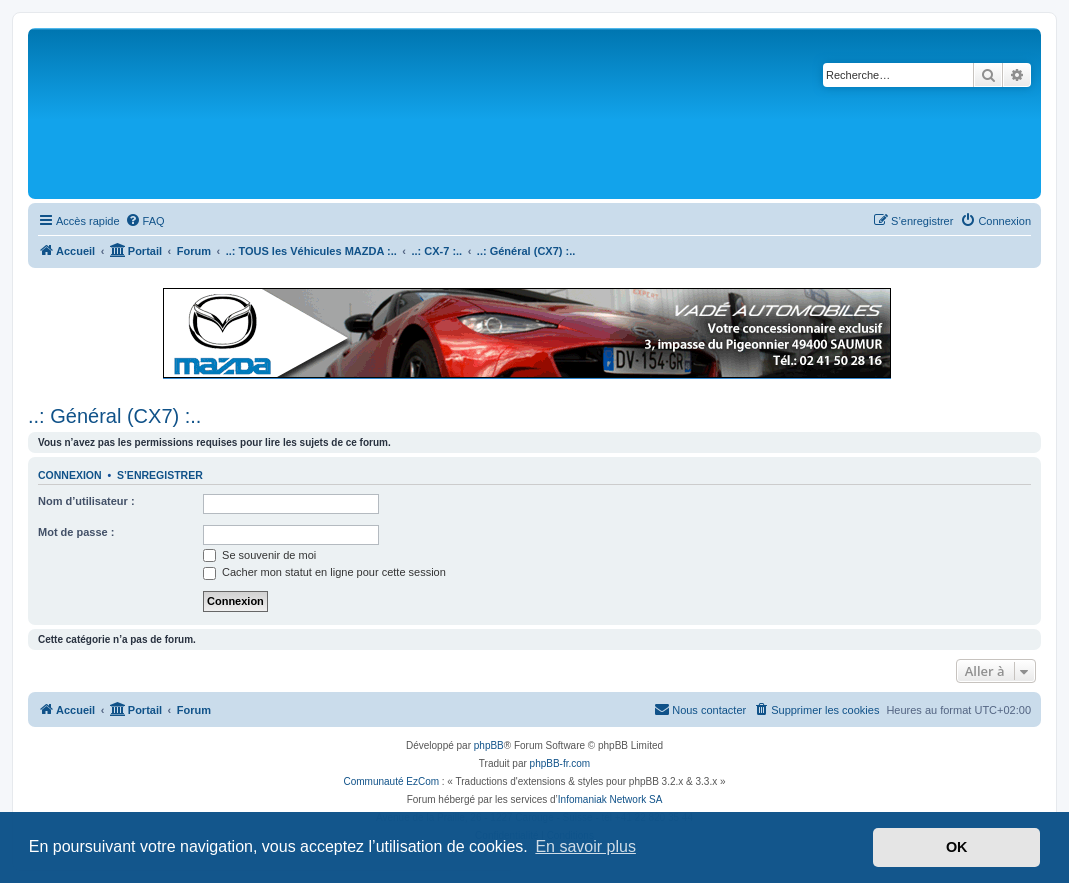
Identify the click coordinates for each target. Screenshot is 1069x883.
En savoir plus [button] (585, 846)
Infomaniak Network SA (610, 799)
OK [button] (957, 847)
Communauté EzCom (391, 781)
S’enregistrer (160, 475)
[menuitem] (145, 221)
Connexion (70, 475)
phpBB (489, 745)
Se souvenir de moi (259, 555)
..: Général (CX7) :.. (114, 416)
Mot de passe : (76, 532)
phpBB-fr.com (560, 763)
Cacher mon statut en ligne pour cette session (324, 572)
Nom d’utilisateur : (86, 501)
